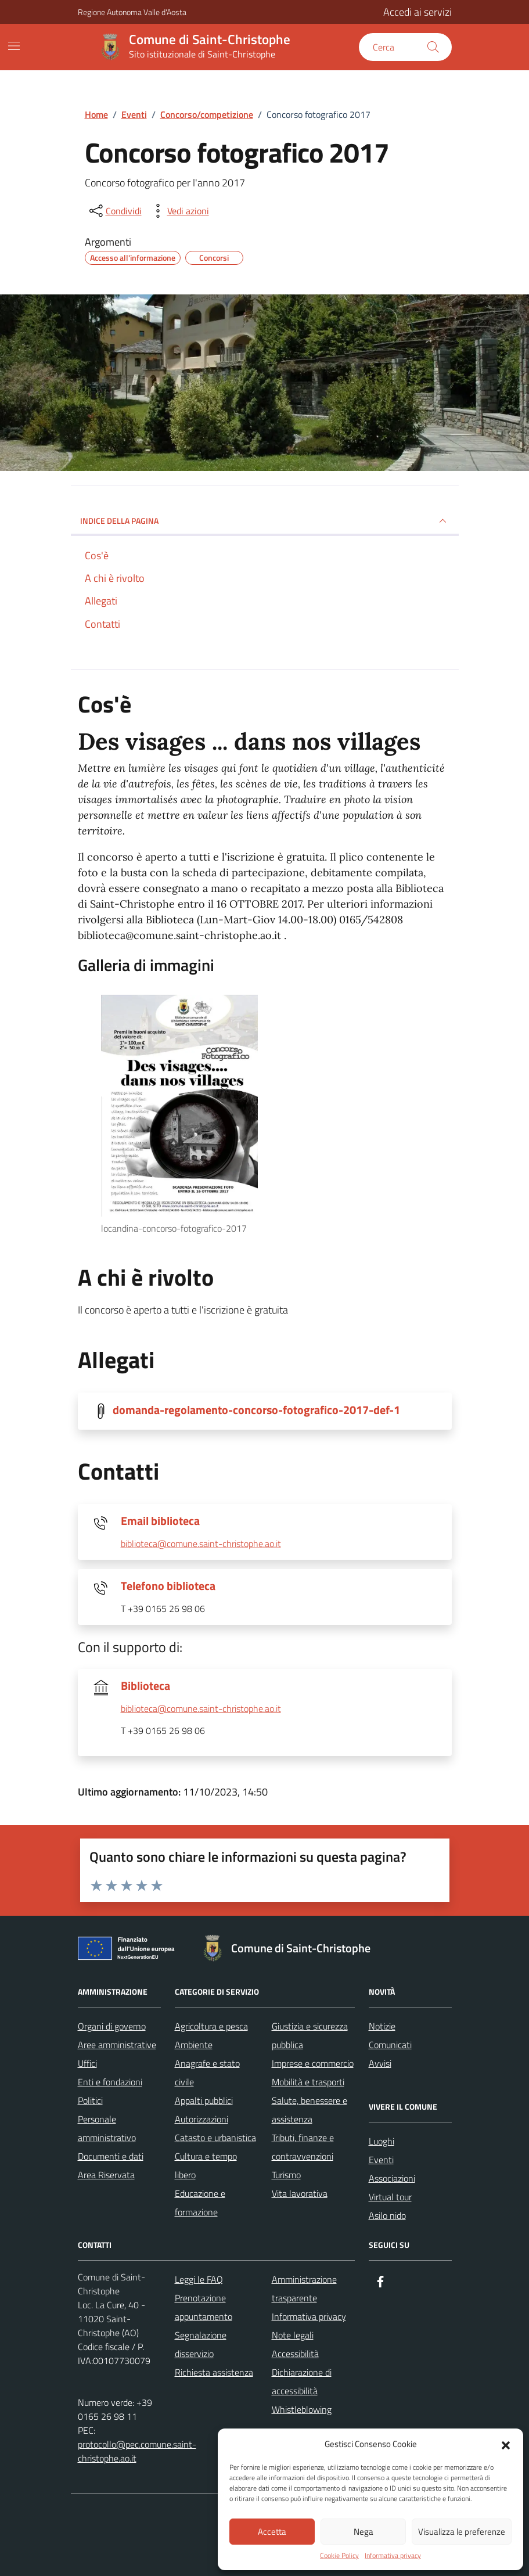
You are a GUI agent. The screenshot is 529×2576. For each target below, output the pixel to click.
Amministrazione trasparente (304, 2288)
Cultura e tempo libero (206, 2165)
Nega (363, 2531)
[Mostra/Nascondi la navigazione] (14, 46)
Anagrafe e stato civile (207, 2072)
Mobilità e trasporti (308, 2082)
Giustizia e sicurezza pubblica (310, 2035)
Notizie (382, 2026)
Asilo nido (387, 2215)
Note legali (293, 2335)
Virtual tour (390, 2197)
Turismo (286, 2175)
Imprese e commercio (313, 2063)
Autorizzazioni (201, 2119)
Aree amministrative (117, 2045)
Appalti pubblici (204, 2100)
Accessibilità (295, 2354)
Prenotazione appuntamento (203, 2307)
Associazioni (392, 2178)
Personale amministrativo (107, 2128)
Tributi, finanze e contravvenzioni (303, 2147)
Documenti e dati (110, 2156)
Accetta (272, 2531)
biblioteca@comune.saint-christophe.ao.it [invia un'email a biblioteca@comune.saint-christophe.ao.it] (201, 1544)
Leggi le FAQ (199, 2279)
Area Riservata (106, 2175)
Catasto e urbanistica (215, 2138)
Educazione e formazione (200, 2202)
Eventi (381, 2160)
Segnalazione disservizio (200, 2344)
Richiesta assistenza (214, 2372)
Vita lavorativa (300, 2193)
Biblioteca (145, 1685)
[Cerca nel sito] (405, 47)
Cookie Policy (339, 2555)
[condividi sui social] (114, 211)
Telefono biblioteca (168, 1585)
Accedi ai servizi (417, 12)
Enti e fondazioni (110, 2082)
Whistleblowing (302, 2409)
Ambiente (194, 2045)
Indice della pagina (264, 521)
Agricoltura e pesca (211, 2026)
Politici (90, 2100)
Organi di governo (112, 2026)
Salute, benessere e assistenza (309, 2109)
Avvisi (380, 2063)
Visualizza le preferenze (461, 2531)
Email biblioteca (160, 1520)
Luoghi (381, 2141)
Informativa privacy (393, 2555)
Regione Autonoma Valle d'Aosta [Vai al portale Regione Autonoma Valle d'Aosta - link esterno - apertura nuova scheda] (132, 12)
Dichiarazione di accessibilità (302, 2381)
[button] (506, 2444)
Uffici (87, 2063)
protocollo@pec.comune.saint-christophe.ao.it (137, 2451)
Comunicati (390, 2045)
